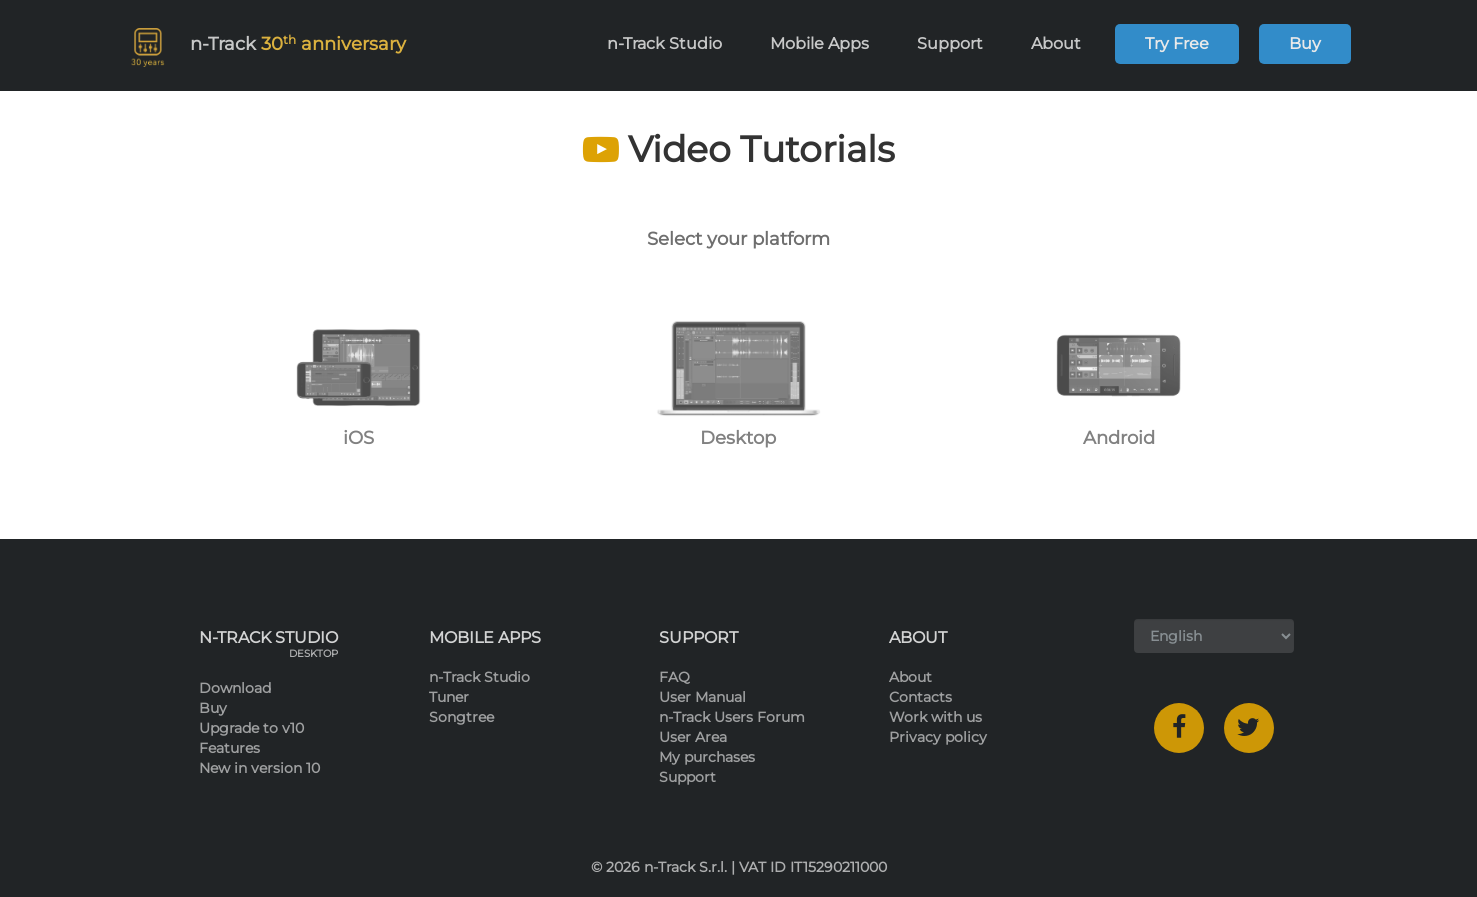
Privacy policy (938, 737)
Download (235, 688)
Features (229, 748)
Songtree (461, 717)
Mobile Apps (828, 43)
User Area (693, 737)
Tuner (449, 697)
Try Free (1177, 43)
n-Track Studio (673, 43)
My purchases (707, 757)
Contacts (920, 697)
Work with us (935, 717)
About (1065, 43)
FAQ (674, 677)
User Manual (702, 697)
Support (959, 43)
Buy (1305, 43)
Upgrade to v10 (251, 728)
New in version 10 (259, 768)
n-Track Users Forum (732, 717)
